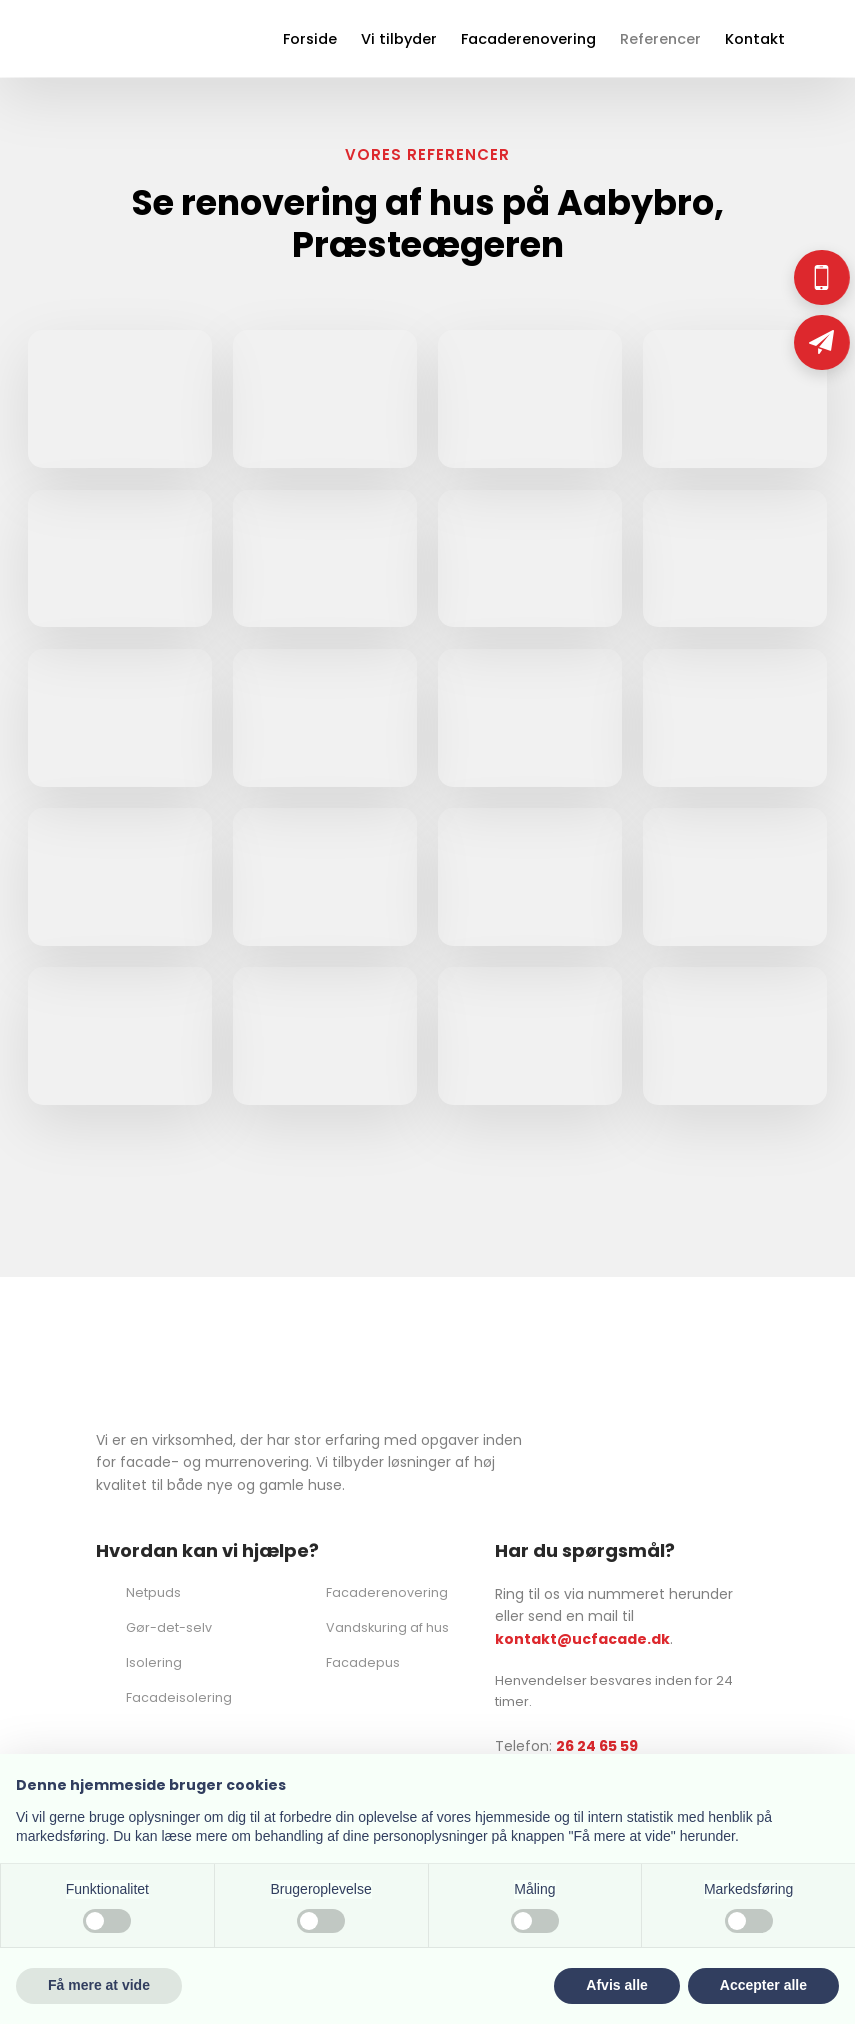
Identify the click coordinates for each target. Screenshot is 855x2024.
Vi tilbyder (399, 39)
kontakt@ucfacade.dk (582, 1639)
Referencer (660, 39)
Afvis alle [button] (616, 1985)
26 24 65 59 (597, 1746)
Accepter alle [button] (763, 1985)
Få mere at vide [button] (99, 1985)
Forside (310, 39)
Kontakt (755, 39)
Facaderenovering (528, 39)
